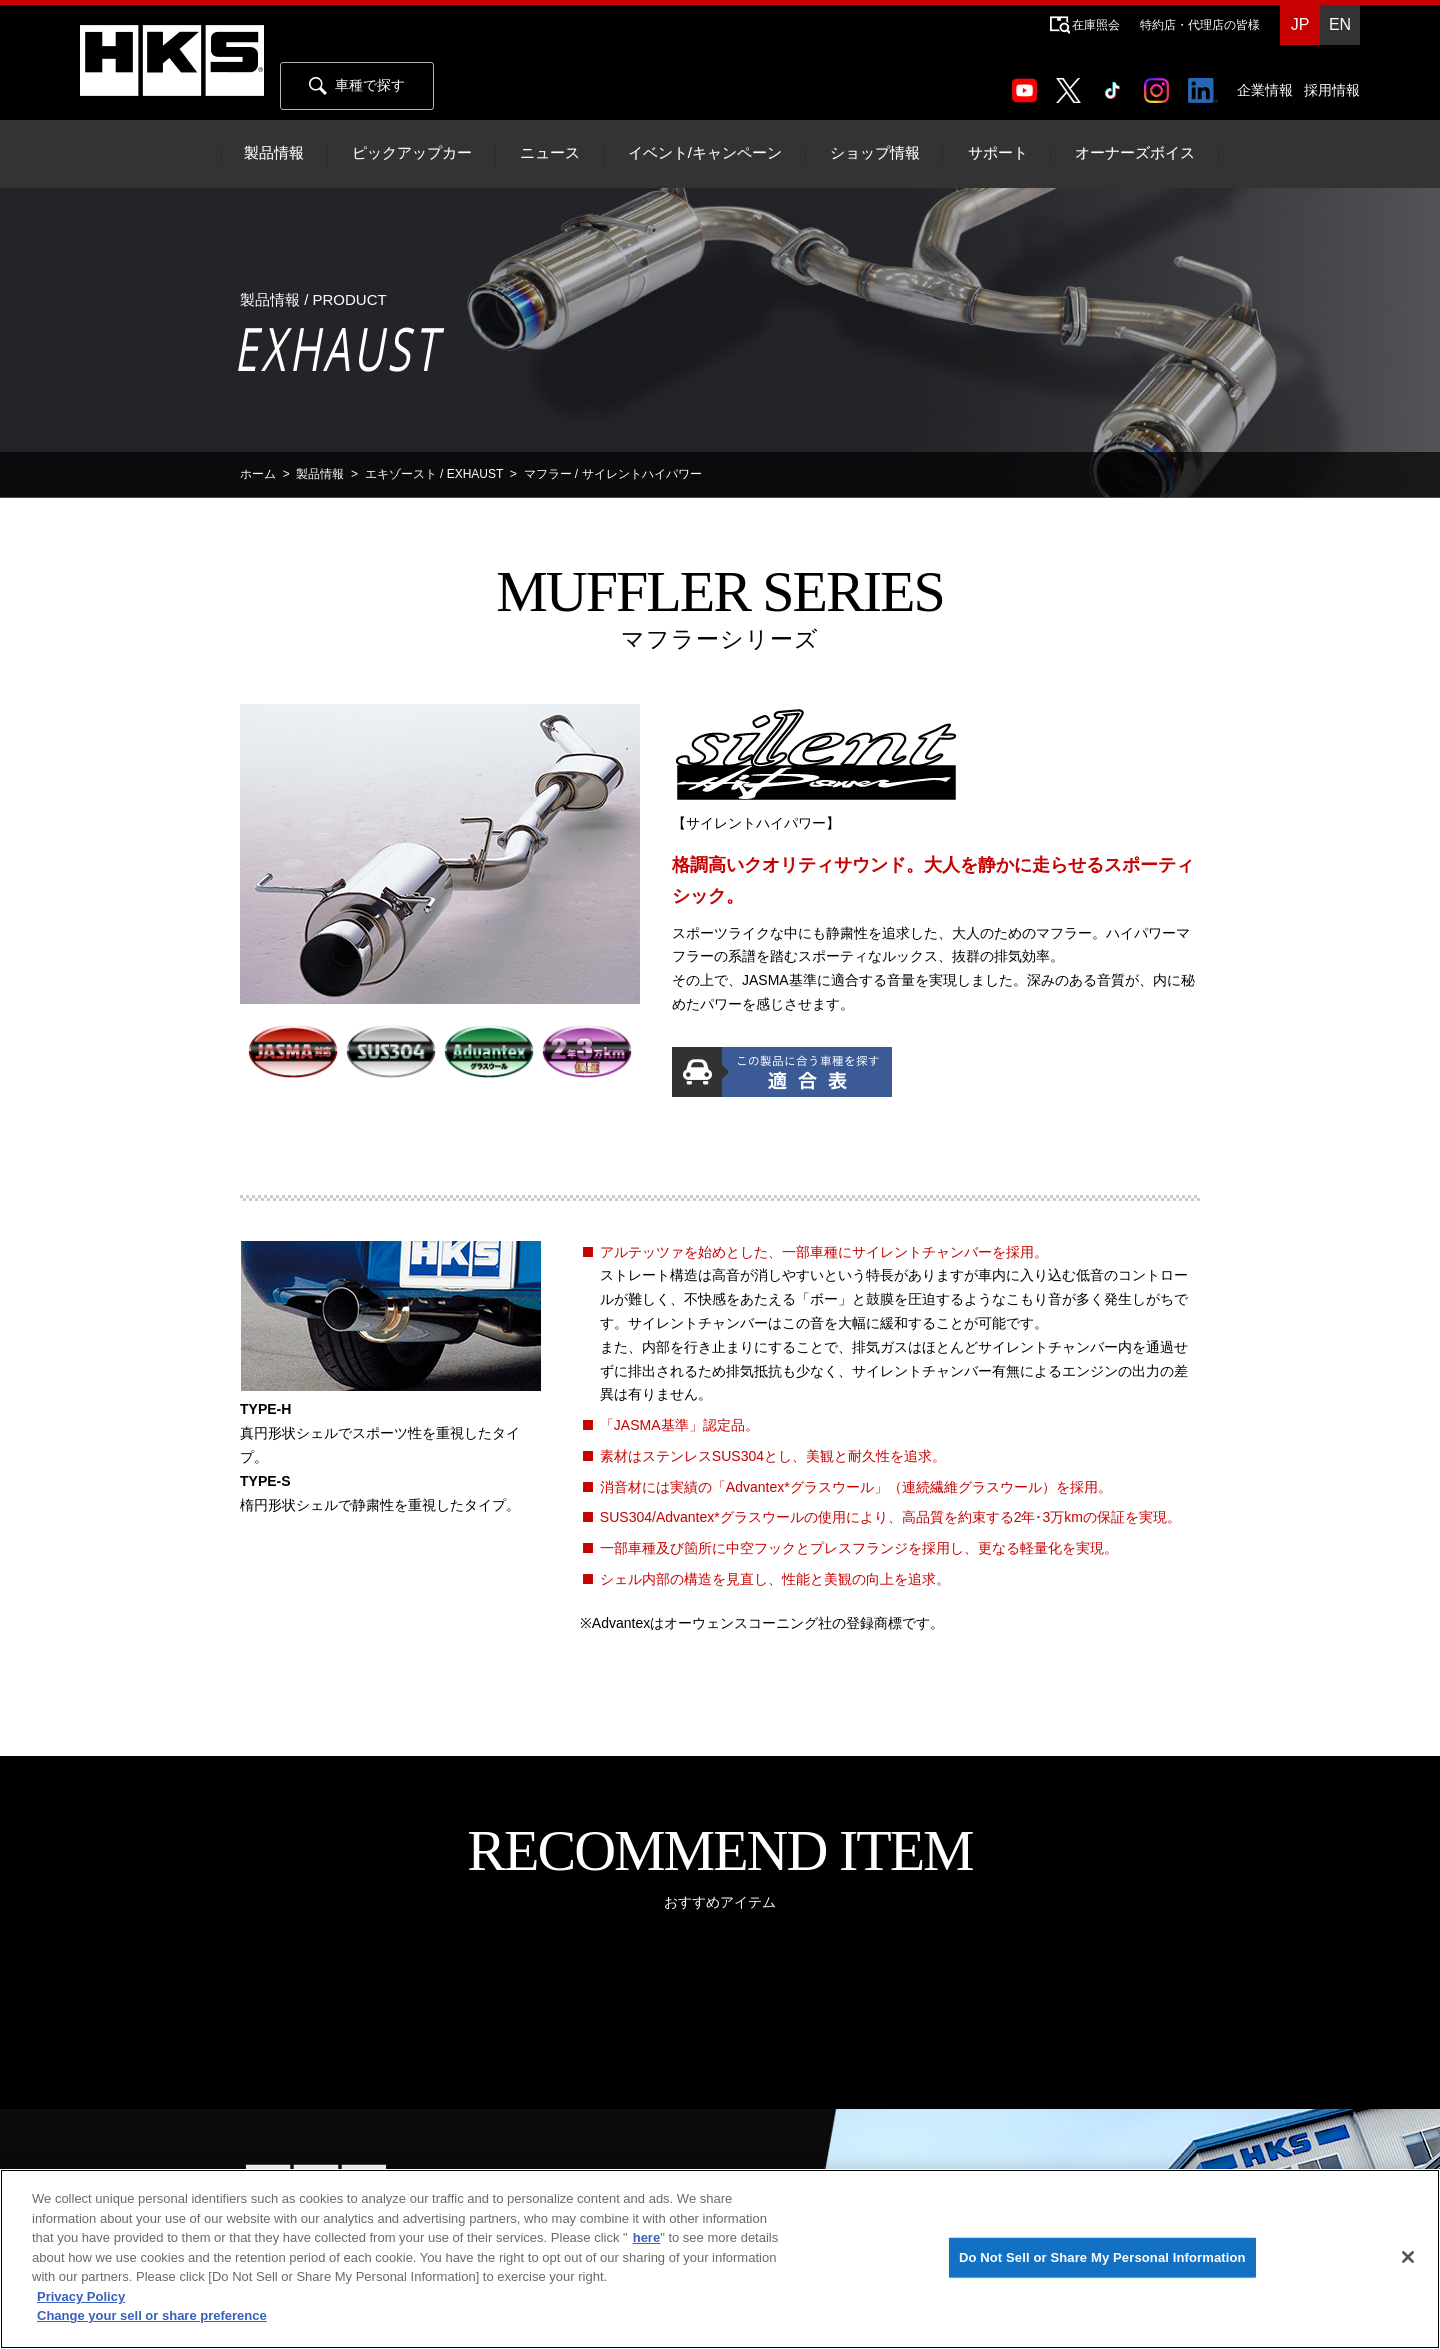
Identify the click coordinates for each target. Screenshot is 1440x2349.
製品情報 (274, 153)
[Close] (1408, 2257)
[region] (720, 2259)
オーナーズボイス (1135, 153)
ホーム (258, 474)
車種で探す (357, 86)
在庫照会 (1096, 25)
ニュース (550, 153)
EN (1340, 24)
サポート (998, 153)
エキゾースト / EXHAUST (434, 474)
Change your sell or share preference (152, 2315)
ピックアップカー (412, 153)
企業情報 (1265, 90)
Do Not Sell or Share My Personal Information (1102, 2257)
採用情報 (1332, 90)
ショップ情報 (875, 153)
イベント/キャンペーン (705, 153)
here (646, 2237)
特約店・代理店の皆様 (1200, 25)
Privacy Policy (81, 2296)
